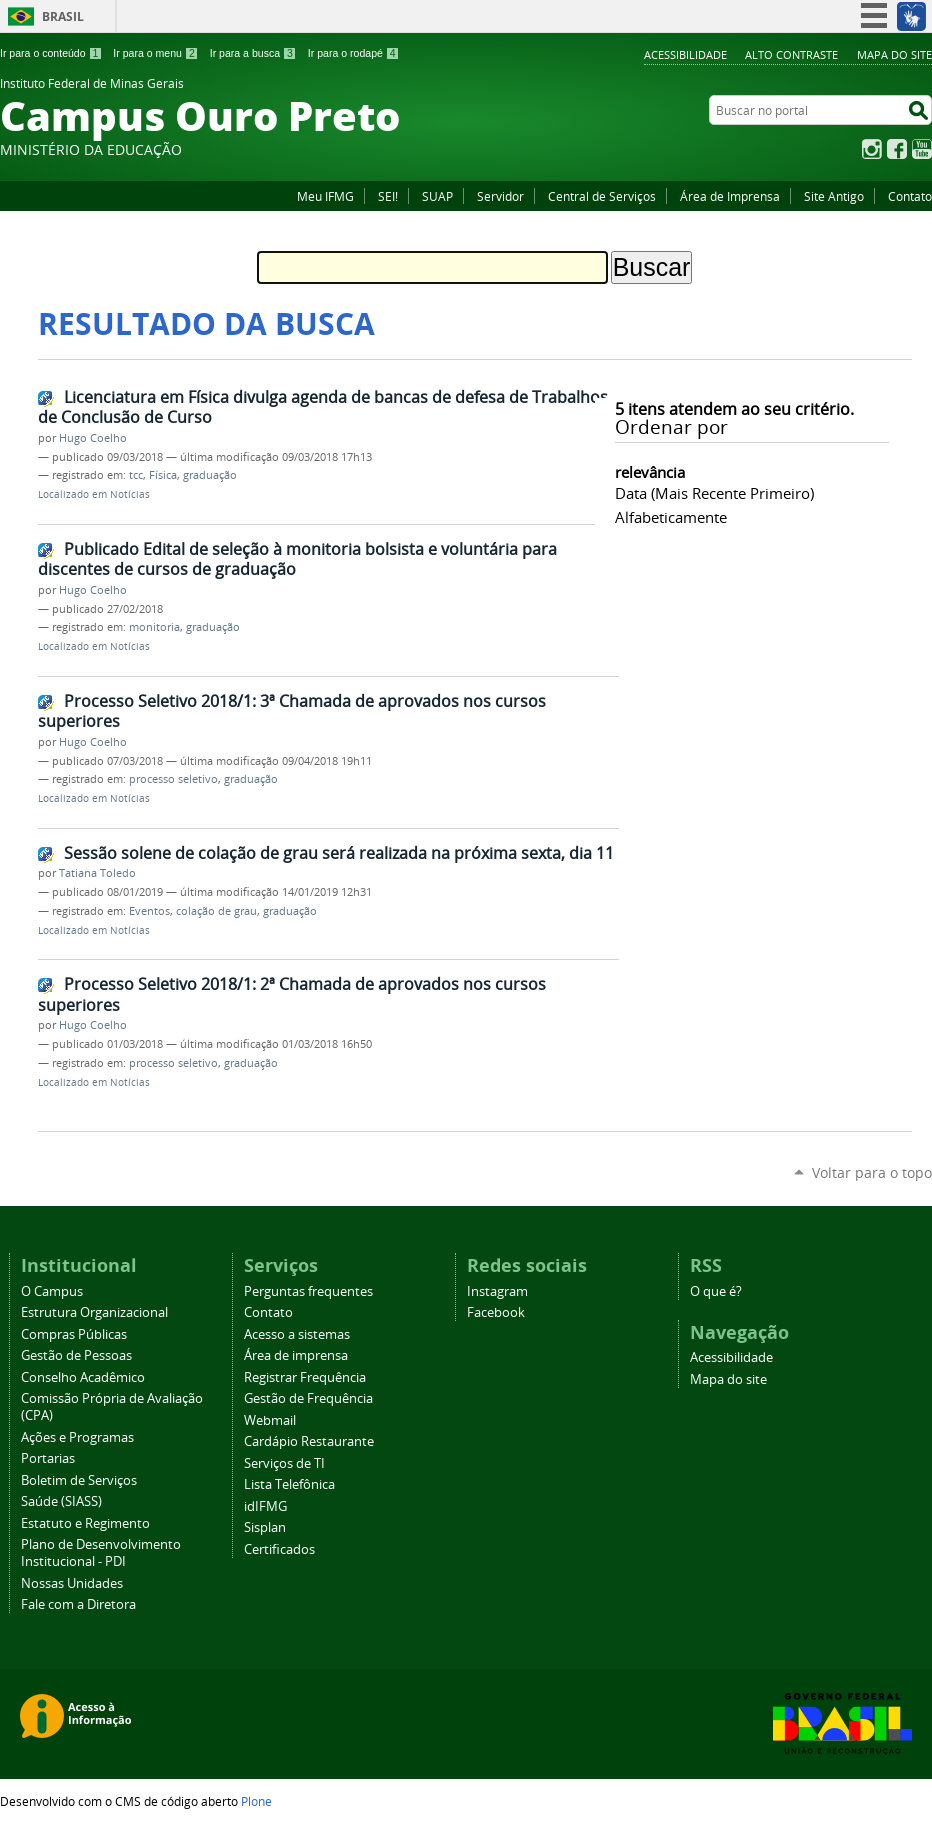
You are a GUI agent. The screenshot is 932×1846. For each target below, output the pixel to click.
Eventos (149, 911)
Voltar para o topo (872, 1172)
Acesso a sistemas (297, 1334)
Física (163, 475)
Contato (910, 196)
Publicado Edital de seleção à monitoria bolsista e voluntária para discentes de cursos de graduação (297, 559)
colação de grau (216, 911)
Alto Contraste (791, 54)
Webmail (270, 1420)
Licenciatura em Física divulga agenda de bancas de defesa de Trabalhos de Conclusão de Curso (323, 407)
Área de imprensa (296, 1355)
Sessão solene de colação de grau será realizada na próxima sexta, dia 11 (339, 853)
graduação (210, 475)
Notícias (130, 494)
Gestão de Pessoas (76, 1355)
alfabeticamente (671, 517)
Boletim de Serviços (79, 1480)
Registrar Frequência (305, 1377)
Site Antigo (834, 196)
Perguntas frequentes (308, 1291)
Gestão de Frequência (308, 1398)
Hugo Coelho (93, 438)
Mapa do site (894, 54)
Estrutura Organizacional (94, 1312)
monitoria (154, 627)
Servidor (500, 196)
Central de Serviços (602, 196)
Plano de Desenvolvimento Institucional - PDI (101, 1553)
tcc (136, 475)
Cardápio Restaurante (309, 1441)
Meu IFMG (325, 196)
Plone (256, 1801)
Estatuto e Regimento (85, 1523)
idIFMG (265, 1506)
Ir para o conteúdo (51, 53)
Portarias (48, 1458)
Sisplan (265, 1527)
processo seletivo (173, 779)
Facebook (897, 149)
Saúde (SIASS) (61, 1501)
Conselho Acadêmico (83, 1377)
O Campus (52, 1291)
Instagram (872, 149)
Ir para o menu (155, 53)
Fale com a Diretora (78, 1604)
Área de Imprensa (730, 196)
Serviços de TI (284, 1463)
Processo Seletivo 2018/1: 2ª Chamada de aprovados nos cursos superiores (292, 994)
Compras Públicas (74, 1334)
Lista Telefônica (289, 1484)
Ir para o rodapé (354, 53)
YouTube (922, 149)
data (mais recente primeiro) (714, 493)
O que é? (716, 1291)
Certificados (279, 1549)
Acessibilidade (685, 54)
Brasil (63, 16)
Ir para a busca (253, 53)
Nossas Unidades (72, 1583)
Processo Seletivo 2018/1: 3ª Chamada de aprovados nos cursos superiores (292, 711)
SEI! (388, 196)
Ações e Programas (77, 1437)
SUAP (437, 196)
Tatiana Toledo (97, 873)
